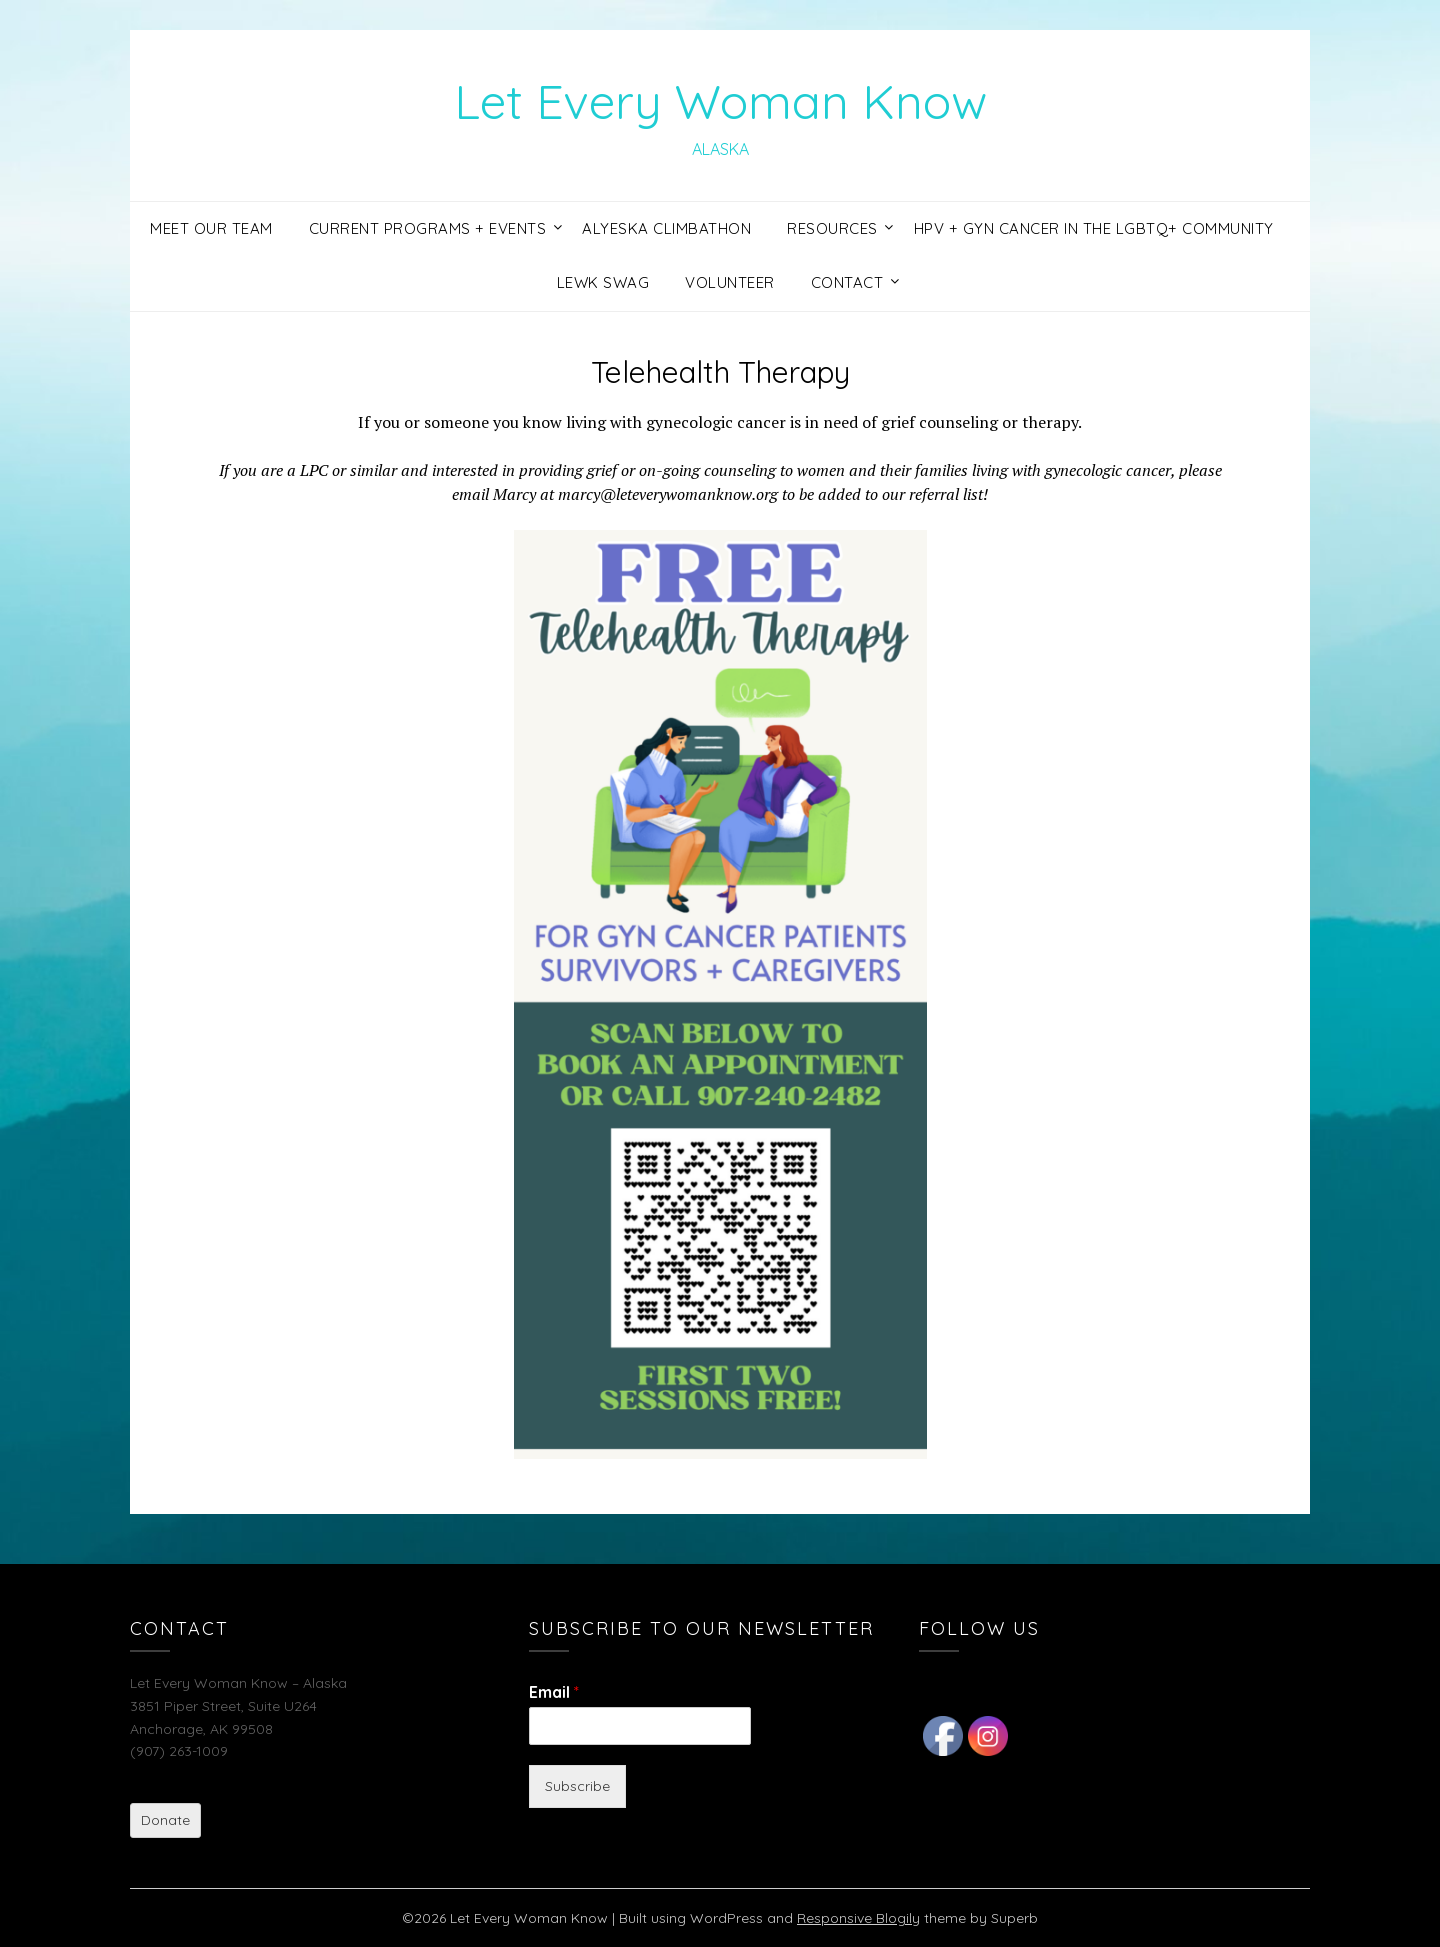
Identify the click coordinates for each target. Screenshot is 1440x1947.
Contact (847, 282)
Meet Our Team (211, 228)
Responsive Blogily (858, 1918)
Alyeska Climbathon (666, 228)
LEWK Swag (603, 282)
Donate (165, 1820)
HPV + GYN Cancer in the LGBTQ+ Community (1094, 228)
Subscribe (577, 1786)
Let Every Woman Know (720, 101)
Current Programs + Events (428, 228)
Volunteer (730, 282)
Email (554, 1692)
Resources (832, 228)
